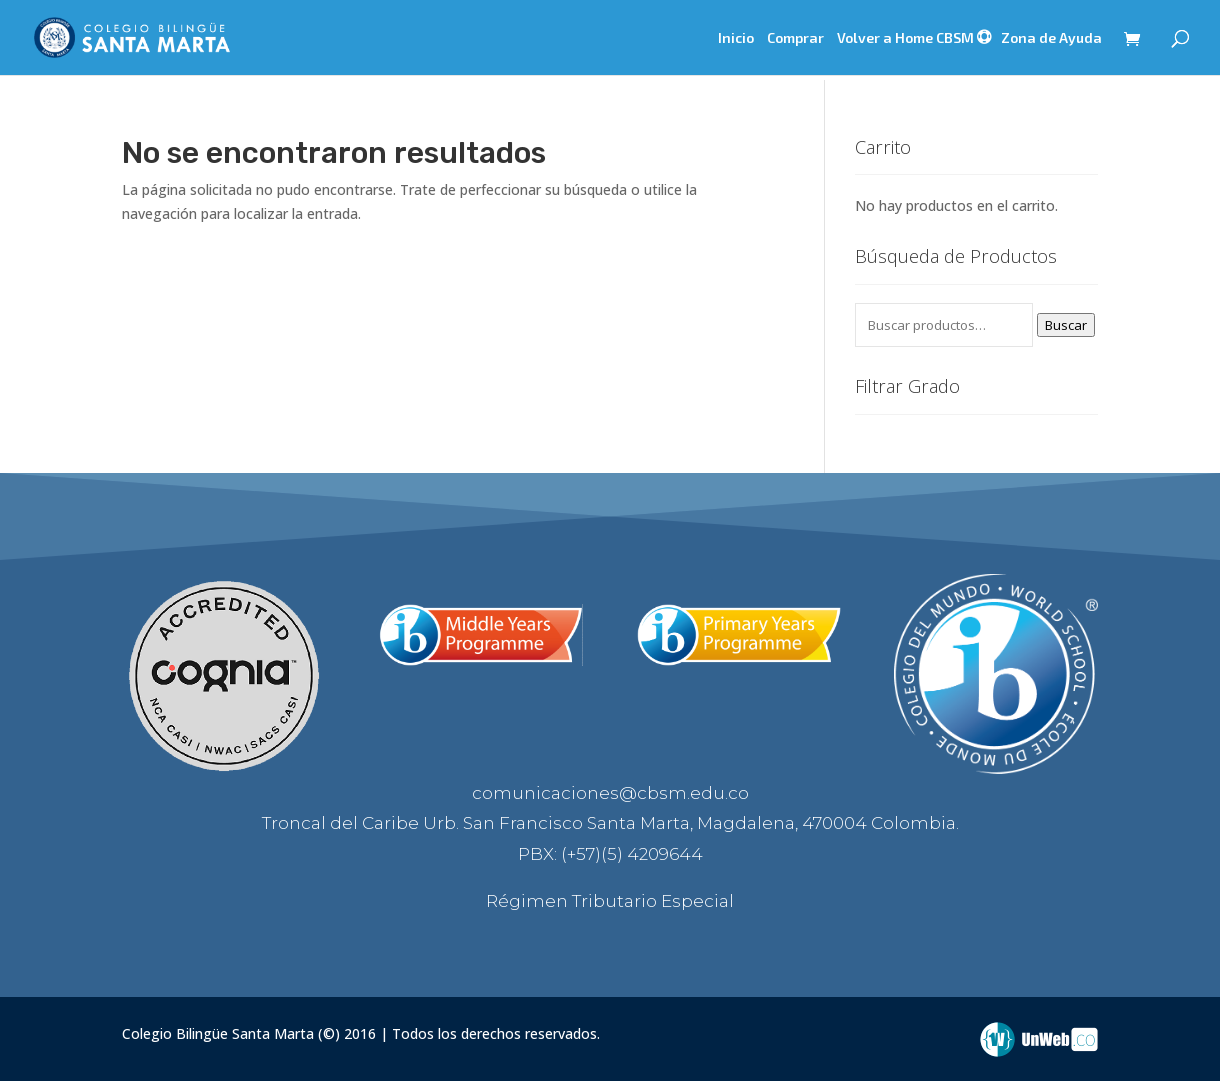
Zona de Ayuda (1051, 38)
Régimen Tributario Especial (610, 901)
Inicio (736, 38)
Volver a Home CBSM (905, 38)
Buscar (1066, 325)
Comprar (795, 38)
